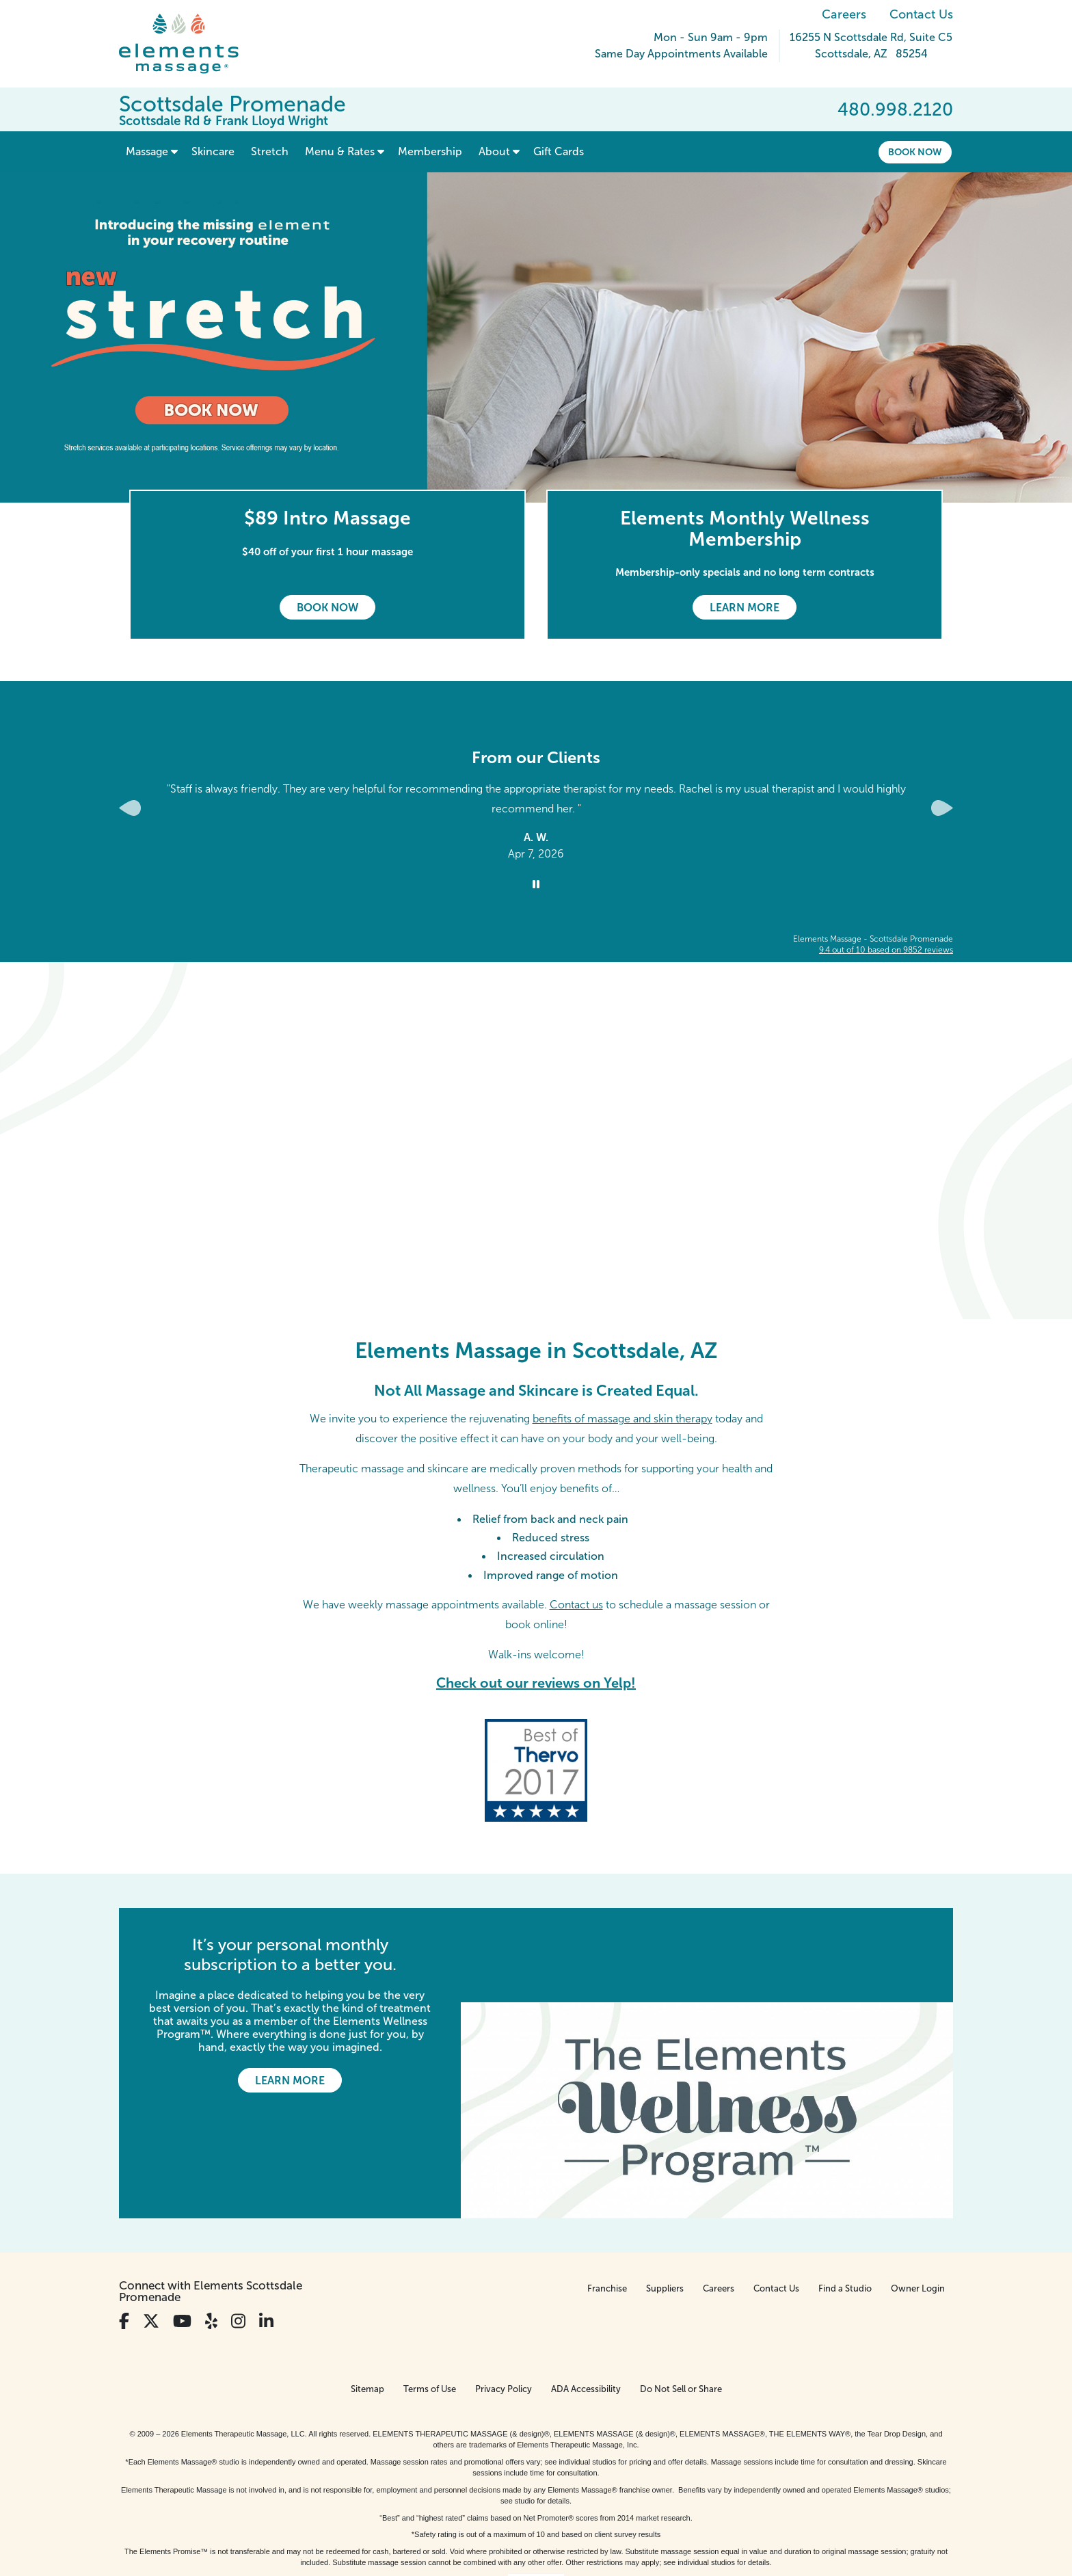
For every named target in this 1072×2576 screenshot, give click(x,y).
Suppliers (665, 2193)
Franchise (607, 2193)
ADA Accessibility (586, 2294)
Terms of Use (429, 2294)
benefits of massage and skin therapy (622, 1418)
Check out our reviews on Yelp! (536, 1682)
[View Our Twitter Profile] (151, 2226)
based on (886, 950)
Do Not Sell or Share (681, 2294)
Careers (844, 14)
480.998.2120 (895, 109)
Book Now (915, 151)
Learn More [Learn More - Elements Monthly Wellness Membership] (744, 607)
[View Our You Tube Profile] (182, 2226)
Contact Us (921, 14)
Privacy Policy (503, 2294)
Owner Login (918, 2193)
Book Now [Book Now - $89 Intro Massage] (327, 607)
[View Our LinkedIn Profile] (266, 2226)
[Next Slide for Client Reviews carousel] (942, 808)
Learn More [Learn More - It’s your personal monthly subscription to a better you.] (290, 2080)
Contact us (576, 1604)
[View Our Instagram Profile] (238, 2226)
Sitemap (367, 2294)
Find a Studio (845, 2193)
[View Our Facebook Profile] (124, 2226)
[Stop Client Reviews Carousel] (536, 885)
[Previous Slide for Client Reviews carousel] (130, 808)
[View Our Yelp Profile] (211, 2226)
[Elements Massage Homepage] (189, 44)
